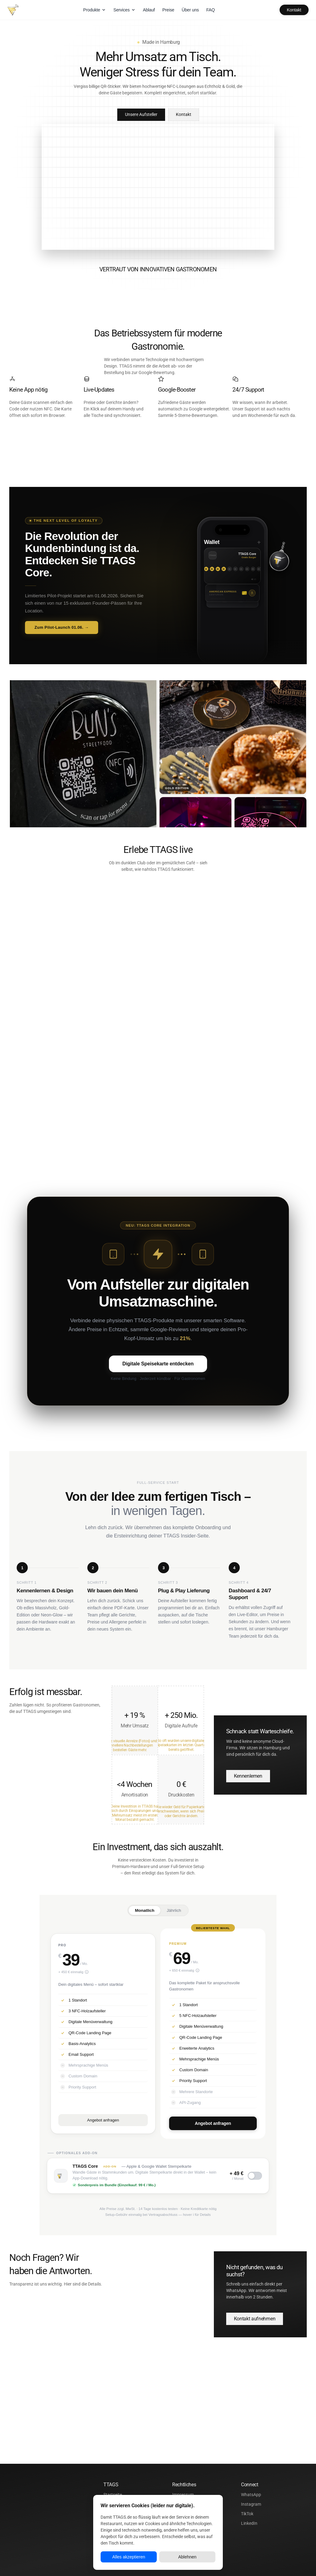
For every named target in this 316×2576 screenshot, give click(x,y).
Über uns (190, 9)
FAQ (210, 9)
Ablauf (149, 9)
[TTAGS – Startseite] (13, 9)
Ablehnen (187, 2556)
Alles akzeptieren (128, 2556)
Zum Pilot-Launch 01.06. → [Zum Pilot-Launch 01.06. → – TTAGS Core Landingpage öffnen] (62, 634)
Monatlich (144, 1917)
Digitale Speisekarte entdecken (158, 1370)
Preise (168, 9)
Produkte (94, 9)
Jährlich (174, 1917)
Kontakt (294, 9)
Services (124, 9)
